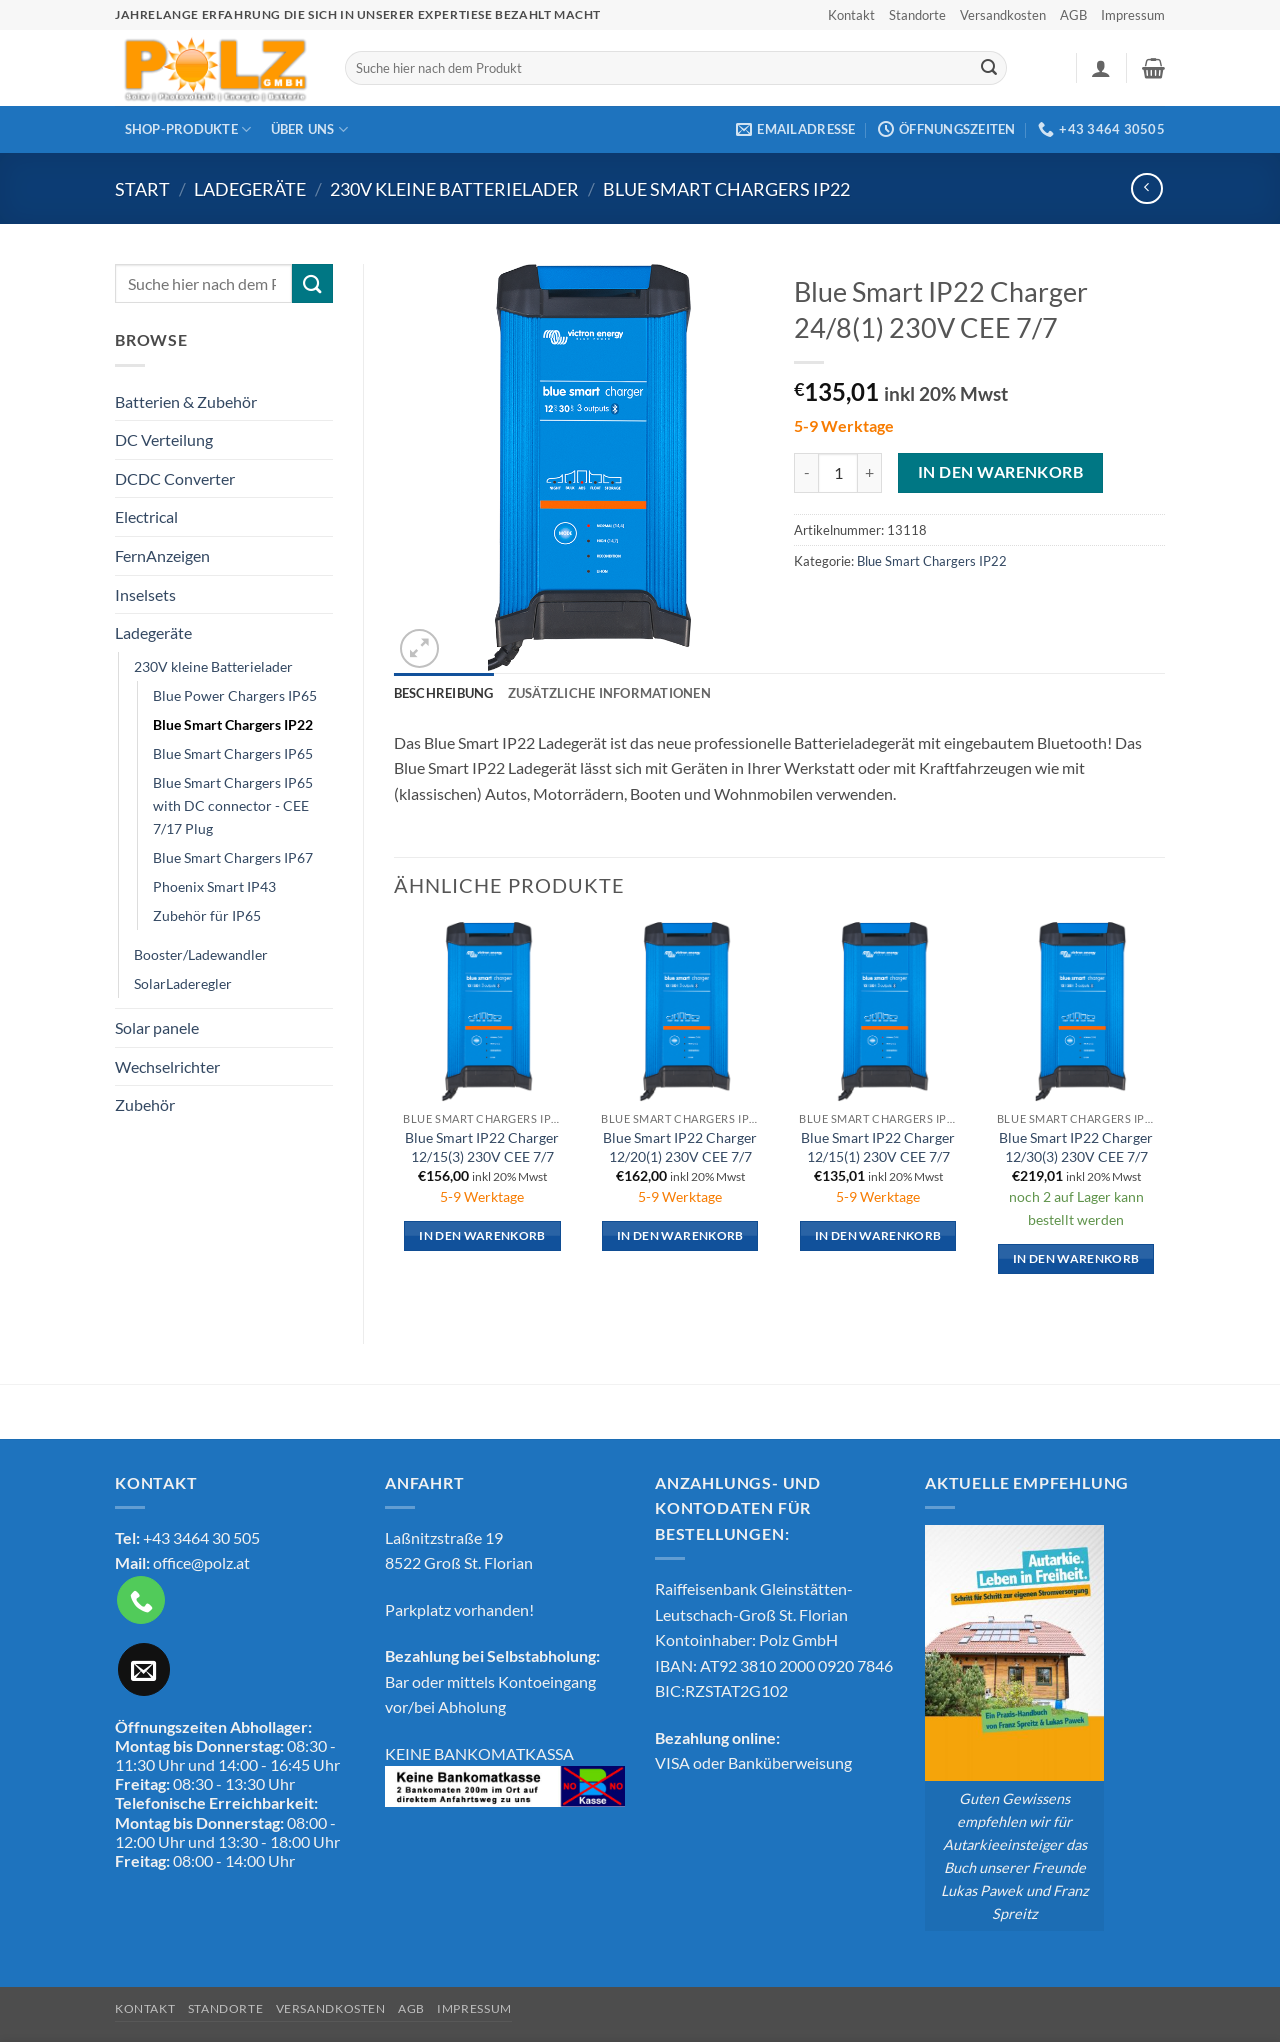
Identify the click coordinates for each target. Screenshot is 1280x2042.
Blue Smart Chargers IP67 (233, 857)
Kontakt (851, 15)
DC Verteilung (164, 439)
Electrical (146, 516)
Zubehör (145, 1104)
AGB (1073, 15)
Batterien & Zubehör (186, 401)
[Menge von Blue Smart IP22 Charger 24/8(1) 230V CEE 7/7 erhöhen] (870, 473)
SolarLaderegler (183, 983)
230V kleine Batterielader (454, 189)
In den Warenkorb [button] (482, 1235)
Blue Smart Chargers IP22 (726, 189)
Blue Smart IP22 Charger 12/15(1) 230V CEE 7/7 (878, 1147)
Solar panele (157, 1027)
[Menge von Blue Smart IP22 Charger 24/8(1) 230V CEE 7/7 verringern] (806, 473)
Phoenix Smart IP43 (214, 886)
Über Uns (310, 129)
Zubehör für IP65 (207, 915)
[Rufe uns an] (141, 1600)
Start (142, 189)
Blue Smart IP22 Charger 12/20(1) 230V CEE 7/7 (680, 1147)
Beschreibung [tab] (444, 693)
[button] (1101, 68)
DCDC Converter (175, 478)
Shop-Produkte (188, 129)
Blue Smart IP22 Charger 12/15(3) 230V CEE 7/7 (482, 1147)
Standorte (917, 15)
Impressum (1133, 15)
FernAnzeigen (162, 555)
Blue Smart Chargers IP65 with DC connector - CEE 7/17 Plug (233, 805)
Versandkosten (1003, 15)
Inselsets (145, 594)
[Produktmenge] (838, 473)
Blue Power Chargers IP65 (235, 695)
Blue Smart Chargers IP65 (233, 753)
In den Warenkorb (1000, 472)
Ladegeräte (250, 189)
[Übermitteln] (989, 68)
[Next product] (1146, 188)
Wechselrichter (167, 1066)
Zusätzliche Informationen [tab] (609, 693)
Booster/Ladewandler (201, 954)
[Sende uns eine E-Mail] (144, 1669)
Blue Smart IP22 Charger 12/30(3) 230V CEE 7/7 (1076, 1147)
